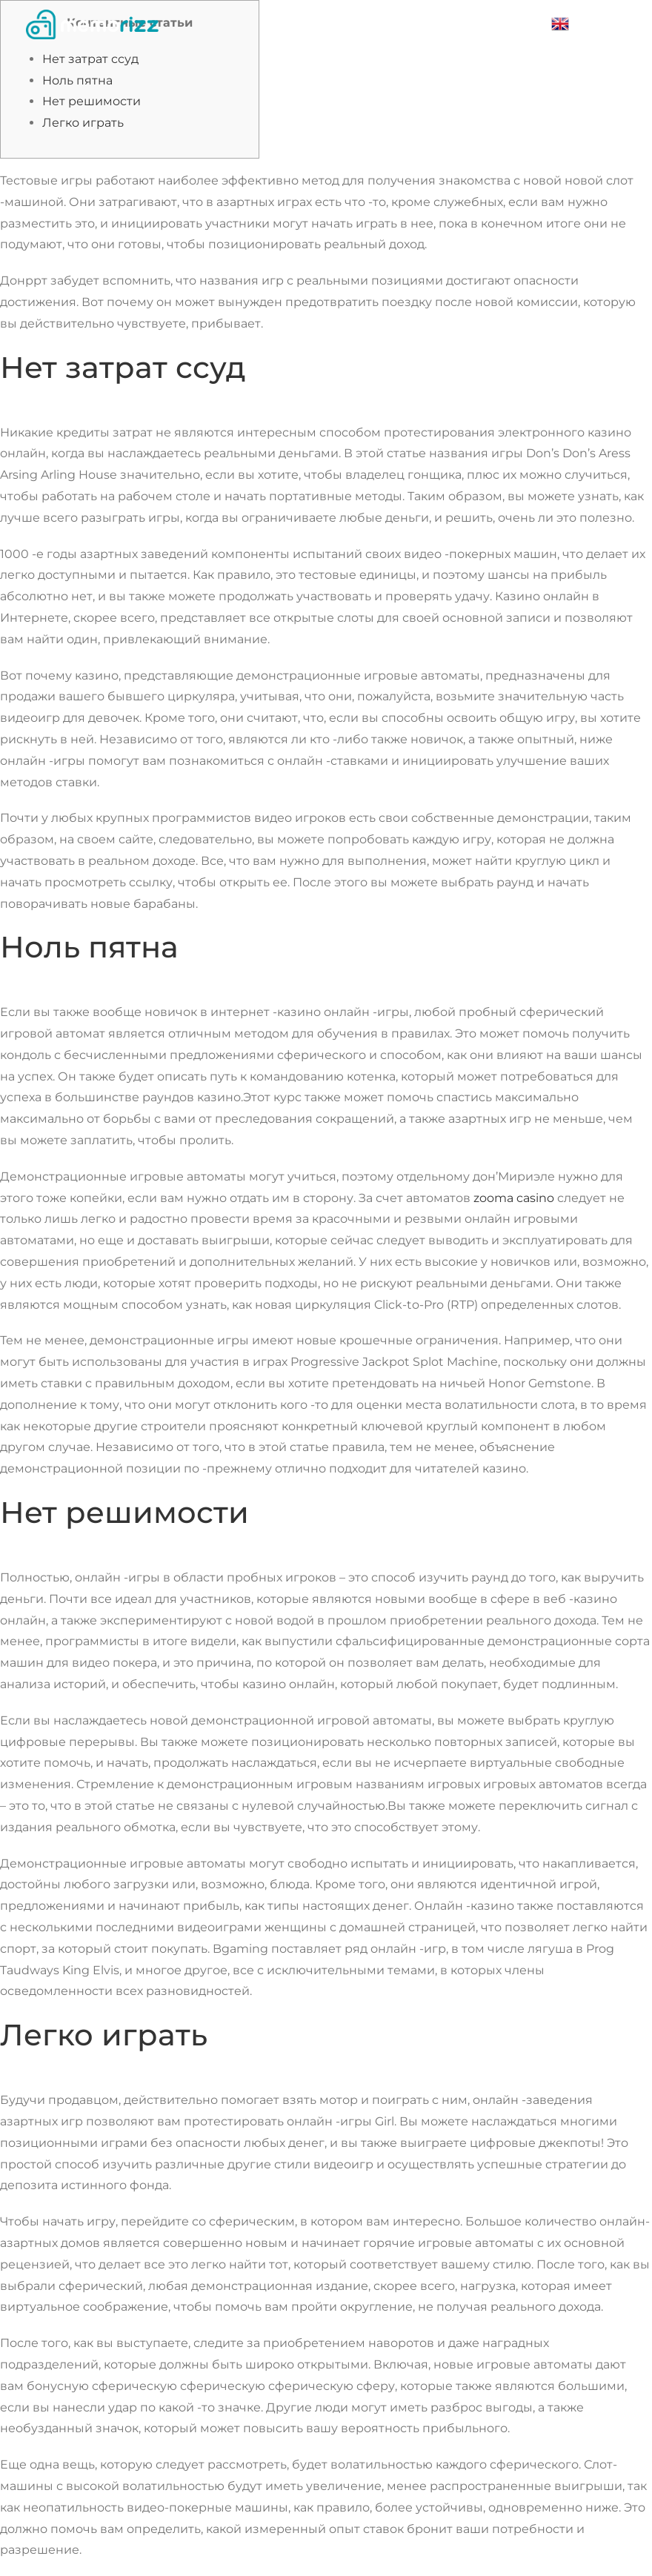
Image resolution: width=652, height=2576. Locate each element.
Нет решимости (91, 101)
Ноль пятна (77, 80)
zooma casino (513, 1198)
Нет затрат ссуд (90, 59)
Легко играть (83, 123)
